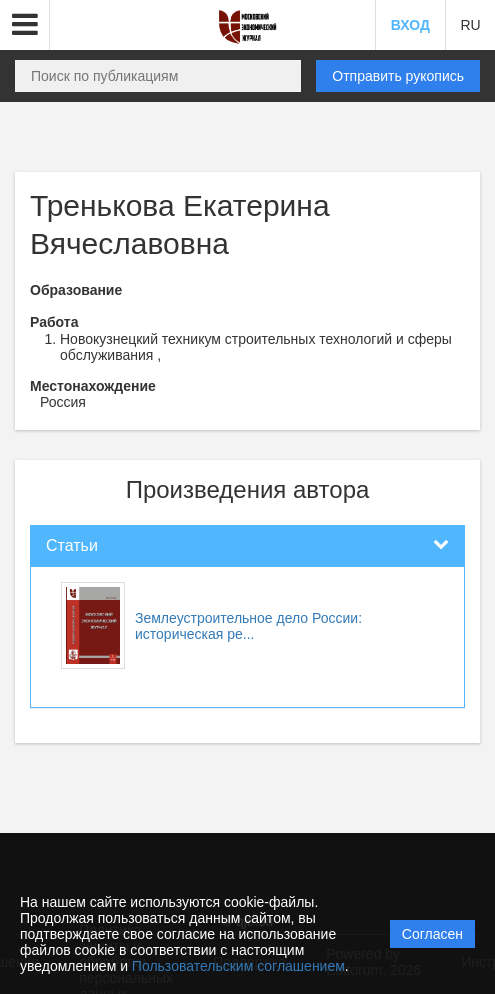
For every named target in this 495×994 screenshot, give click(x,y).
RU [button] (470, 25)
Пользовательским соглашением (238, 966)
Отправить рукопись (398, 76)
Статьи (72, 545)
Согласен (432, 934)
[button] (25, 25)
